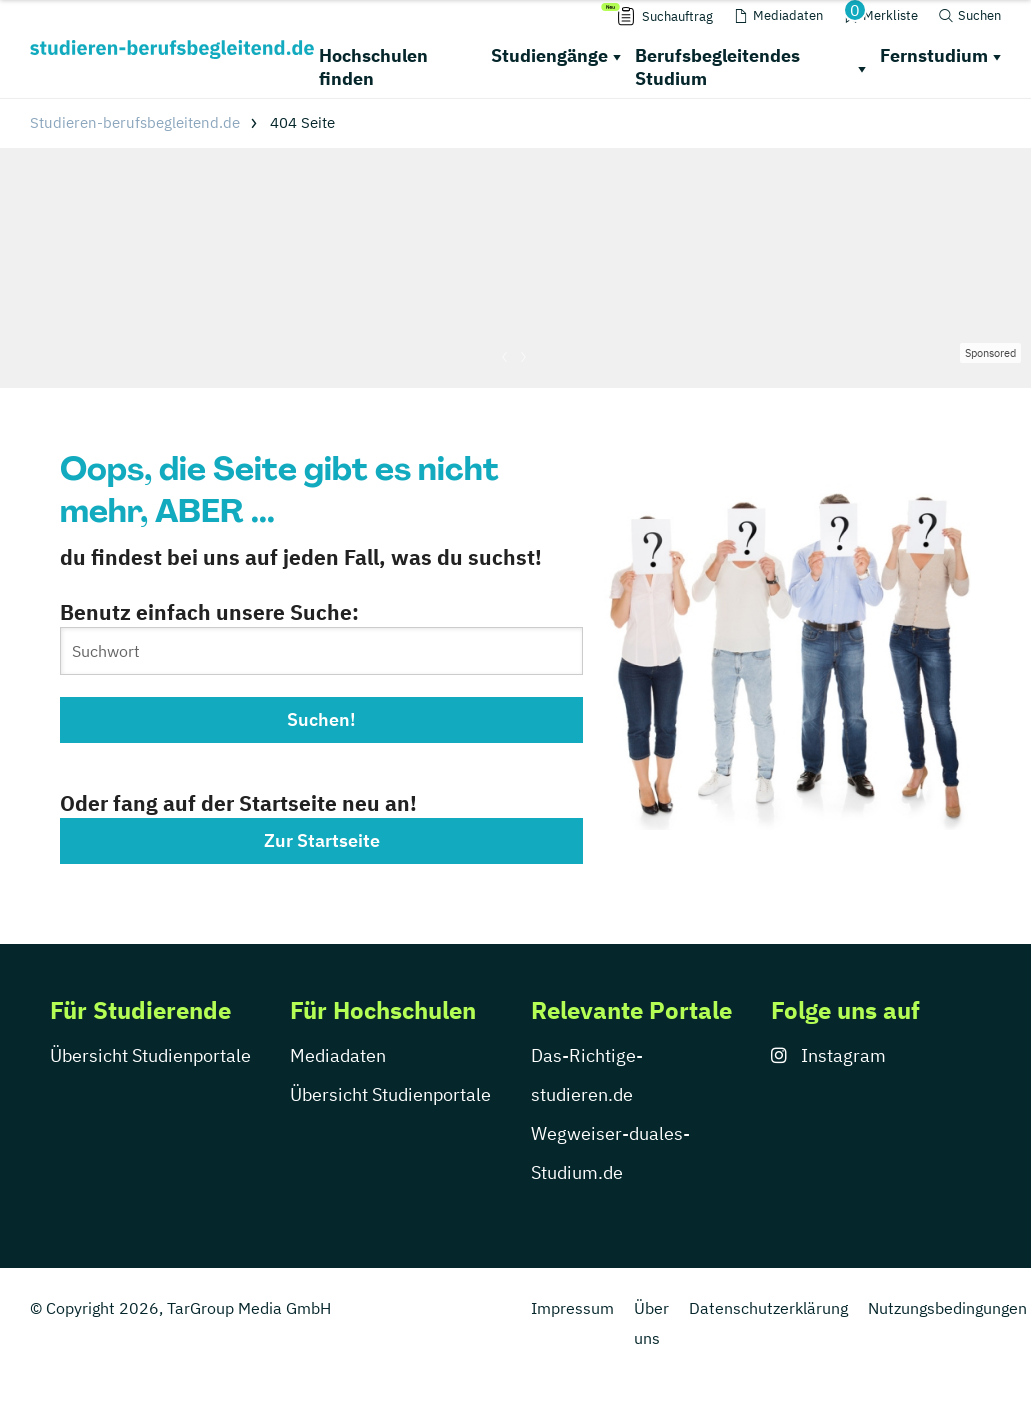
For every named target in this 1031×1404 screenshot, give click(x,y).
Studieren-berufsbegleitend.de (135, 122)
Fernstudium (934, 55)
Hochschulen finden (373, 67)
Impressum (572, 1308)
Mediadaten (338, 1055)
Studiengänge (549, 55)
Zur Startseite (322, 840)
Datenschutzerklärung (768, 1308)
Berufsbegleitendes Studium (717, 67)
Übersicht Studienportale (150, 1055)
